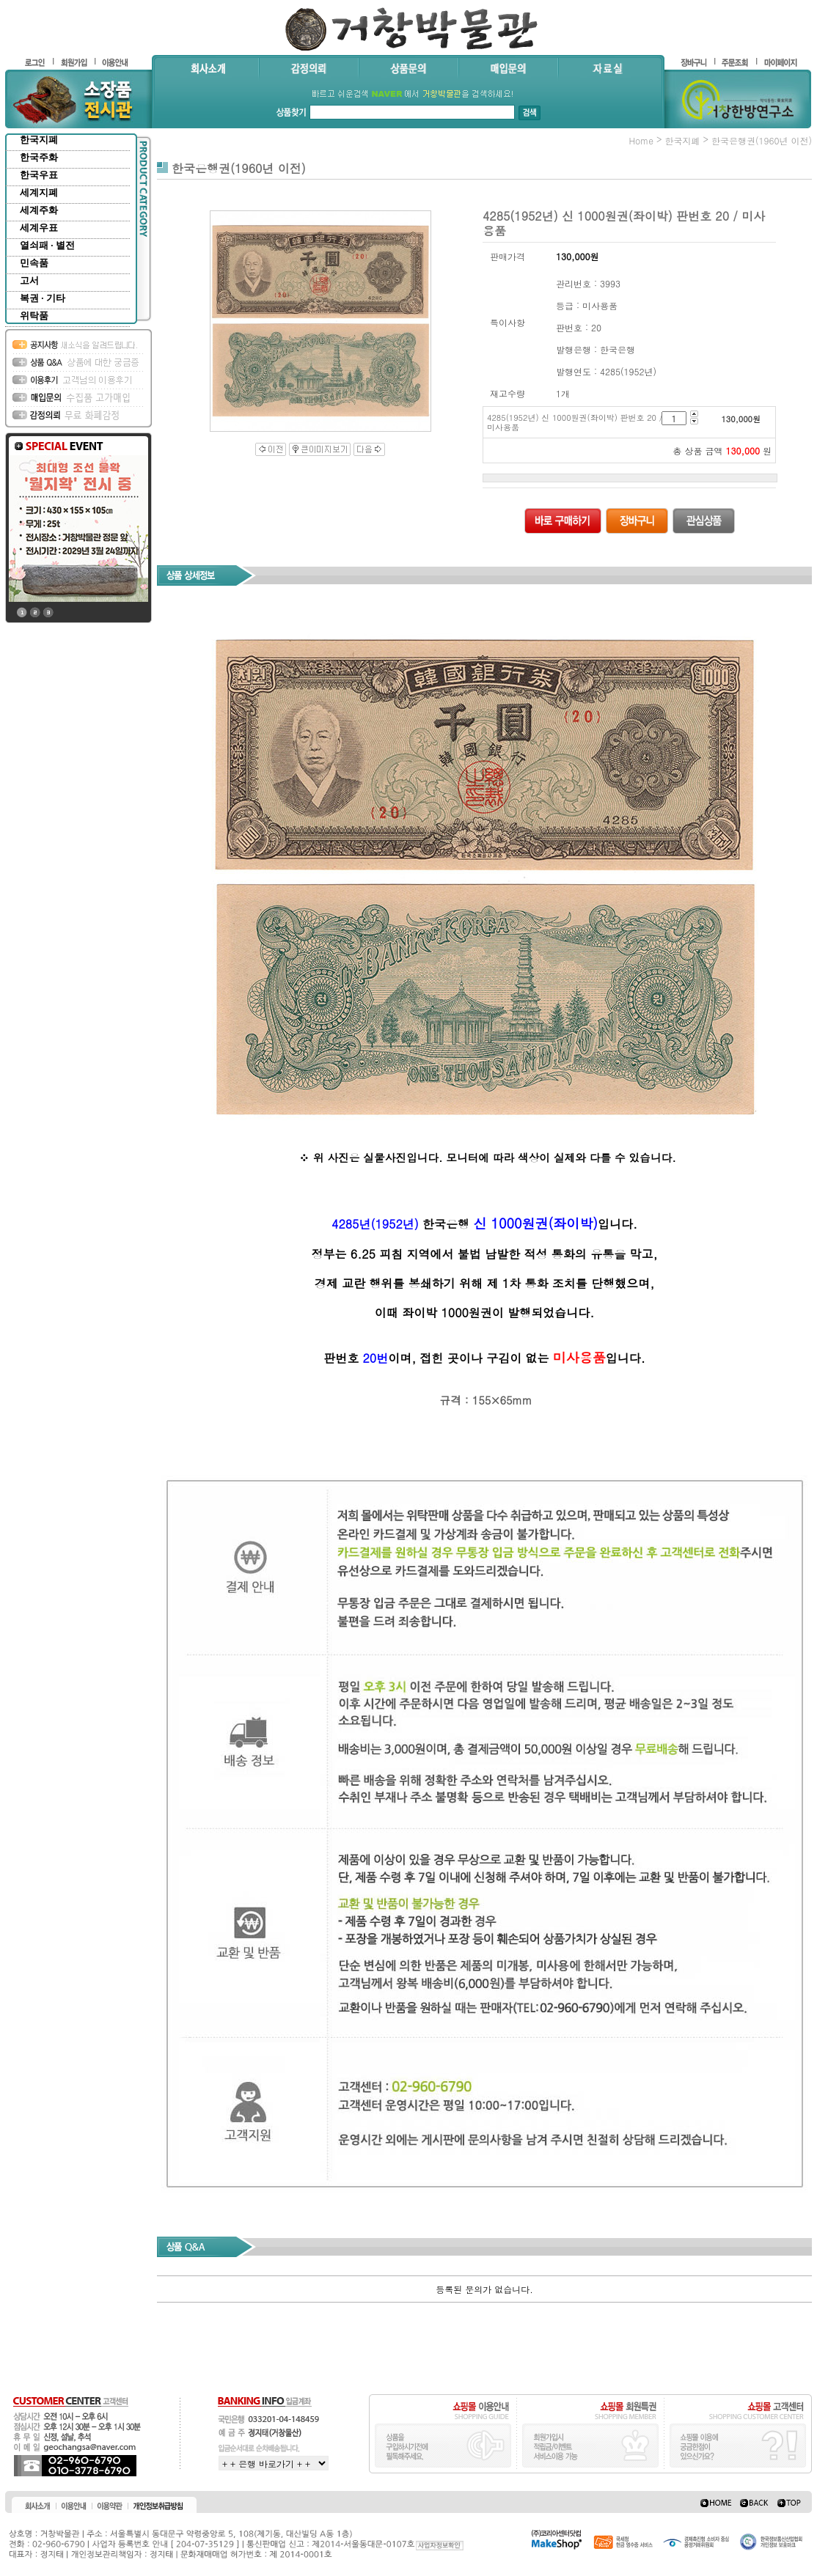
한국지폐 (39, 139)
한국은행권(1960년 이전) (761, 140)
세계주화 (39, 210)
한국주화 (39, 157)
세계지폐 (39, 192)
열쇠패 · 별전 (47, 245)
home (641, 140)
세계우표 (39, 227)
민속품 (34, 262)
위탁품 (34, 315)
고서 (29, 280)
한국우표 (39, 174)
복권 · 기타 (42, 297)
